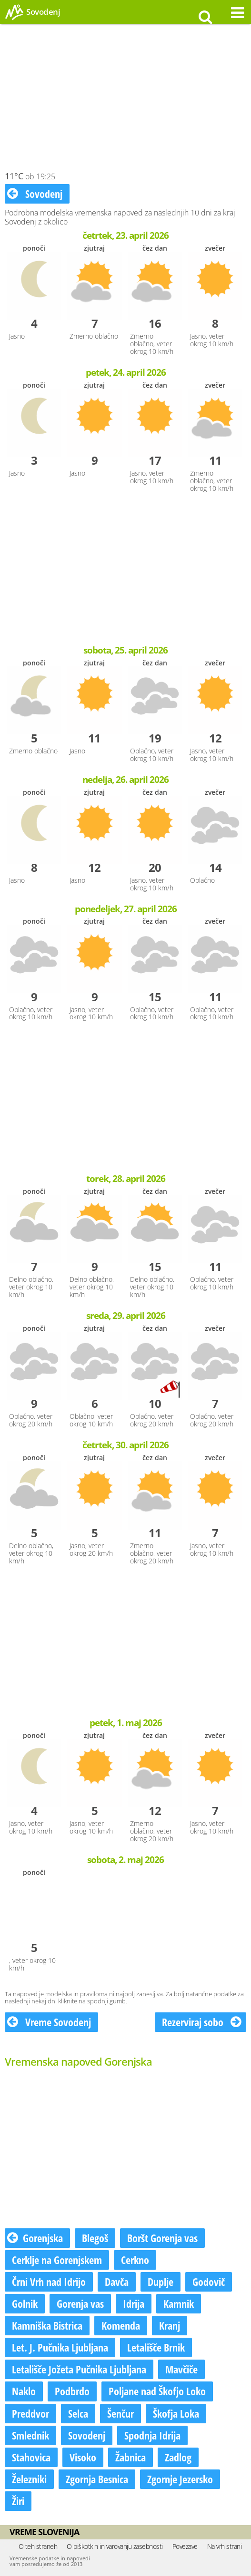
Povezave (185, 2546)
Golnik (25, 2303)
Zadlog (178, 2457)
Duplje (160, 2281)
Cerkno (135, 2260)
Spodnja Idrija (152, 2435)
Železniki (29, 2479)
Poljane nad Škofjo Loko (157, 2391)
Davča (117, 2281)
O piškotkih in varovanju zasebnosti (115, 2546)
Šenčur (120, 2413)
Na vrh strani (224, 2546)
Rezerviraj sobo (201, 2022)
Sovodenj (34, 193)
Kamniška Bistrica (47, 2325)
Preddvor (30, 2413)
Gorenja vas (80, 2303)
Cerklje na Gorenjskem (57, 2260)
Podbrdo (72, 2391)
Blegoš (95, 2238)
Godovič (208, 2281)
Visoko (83, 2457)
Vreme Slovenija (44, 2531)
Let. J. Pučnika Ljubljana (60, 2347)
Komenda (120, 2325)
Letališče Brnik (156, 2347)
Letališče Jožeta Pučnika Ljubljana (79, 2369)
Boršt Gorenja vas (162, 2238)
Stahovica (31, 2457)
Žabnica (130, 2457)
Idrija (133, 2303)
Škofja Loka (176, 2413)
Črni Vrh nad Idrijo (49, 2281)
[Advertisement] (125, 99)
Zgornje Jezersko (180, 2479)
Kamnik (178, 2303)
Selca (78, 2413)
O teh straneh (38, 2546)
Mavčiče (181, 2369)
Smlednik (30, 2435)
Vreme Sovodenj (49, 2022)
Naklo (24, 2391)
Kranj (169, 2325)
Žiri (18, 2501)
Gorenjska (35, 2238)
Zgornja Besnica (97, 2479)
